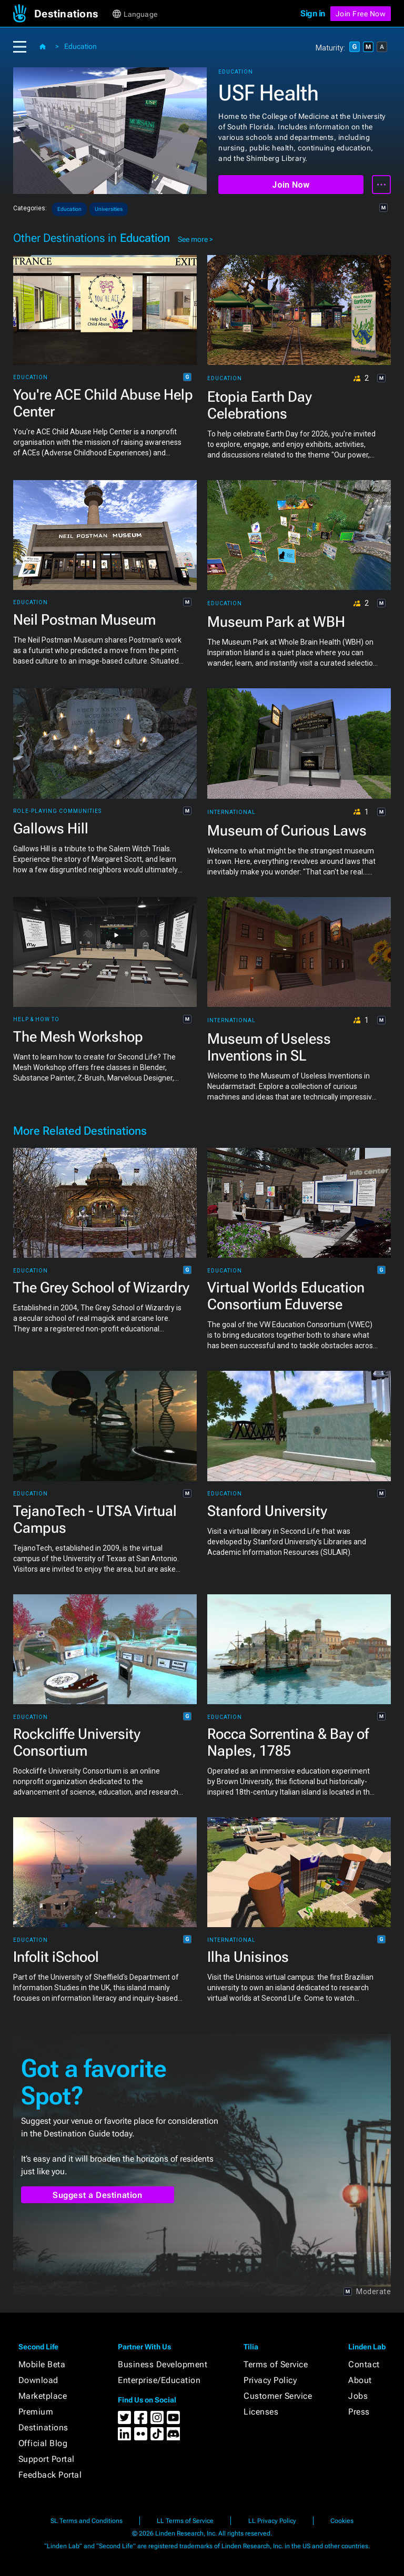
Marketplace (42, 2396)
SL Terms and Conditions (86, 2520)
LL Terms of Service (185, 2520)
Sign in (312, 13)
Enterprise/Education (159, 2380)
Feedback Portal (50, 2475)
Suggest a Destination (98, 2195)
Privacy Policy (270, 2380)
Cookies (342, 2520)
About (360, 2380)
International (231, 812)
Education (80, 46)
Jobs (358, 2396)
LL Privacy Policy (272, 2520)
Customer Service (278, 2396)
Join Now (290, 185)
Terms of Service (276, 2364)
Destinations (43, 2427)
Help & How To (36, 1019)
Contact (364, 2364)
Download (38, 2380)
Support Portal (46, 2459)
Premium (36, 2412)
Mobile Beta (42, 2364)
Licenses (261, 2412)
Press (359, 2412)
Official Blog (43, 2443)
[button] (72, 13)
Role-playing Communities (57, 811)
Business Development (162, 2364)
